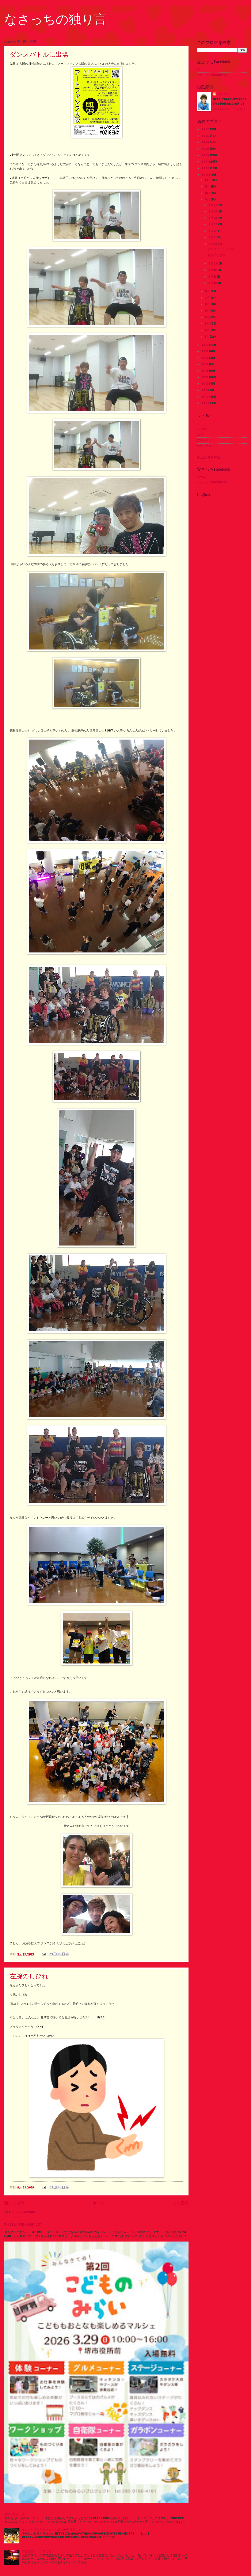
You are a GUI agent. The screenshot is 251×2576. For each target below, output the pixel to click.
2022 (205, 155)
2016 (205, 358)
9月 (207, 199)
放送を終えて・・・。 (212, 446)
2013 (205, 377)
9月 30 (213, 205)
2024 (205, 142)
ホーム (98, 2203)
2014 (205, 371)
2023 (205, 149)
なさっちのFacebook (212, 75)
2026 (205, 129)
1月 (207, 337)
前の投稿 (180, 2203)
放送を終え (204, 440)
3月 (207, 323)
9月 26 (213, 218)
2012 (205, 383)
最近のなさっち (14, 2514)
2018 (205, 345)
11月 (208, 186)
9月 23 (213, 237)
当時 (200, 434)
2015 (205, 364)
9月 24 (213, 231)
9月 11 (212, 276)
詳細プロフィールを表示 (229, 109)
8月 (207, 291)
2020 (205, 168)
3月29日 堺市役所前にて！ (24, 2225)
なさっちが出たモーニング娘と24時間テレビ (51, 2529)
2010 (205, 397)
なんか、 (203, 429)
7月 (207, 298)
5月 (207, 311)
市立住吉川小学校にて (36, 2551)
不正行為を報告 (209, 457)
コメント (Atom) (23, 2212)
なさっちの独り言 (55, 19)
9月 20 (213, 263)
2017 (205, 351)
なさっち (223, 94)
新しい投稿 (14, 2203)
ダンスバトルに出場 (39, 54)
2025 (205, 136)
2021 (205, 161)
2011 (204, 390)
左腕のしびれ (29, 1976)
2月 (207, 330)
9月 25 (213, 224)
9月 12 (212, 270)
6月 (207, 304)
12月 (208, 180)
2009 (205, 403)
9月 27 (213, 211)
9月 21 (212, 244)
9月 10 (213, 283)
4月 (207, 317)
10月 (208, 193)
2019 (205, 175)
